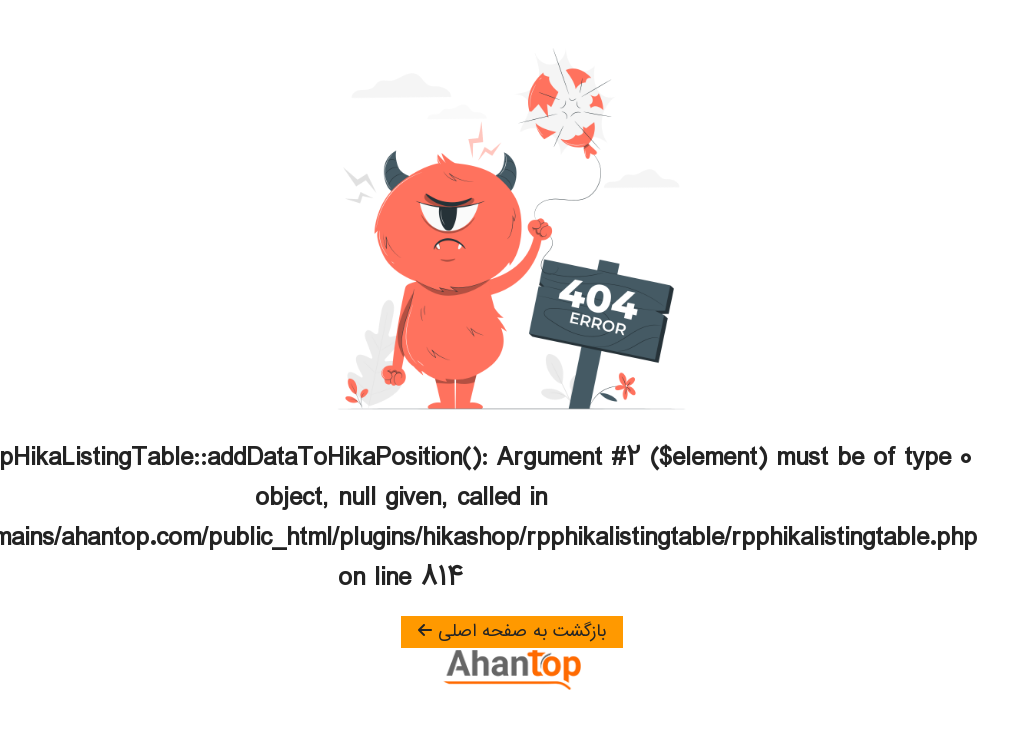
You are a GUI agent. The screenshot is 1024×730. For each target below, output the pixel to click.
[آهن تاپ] (512, 670)
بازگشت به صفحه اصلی (512, 632)
